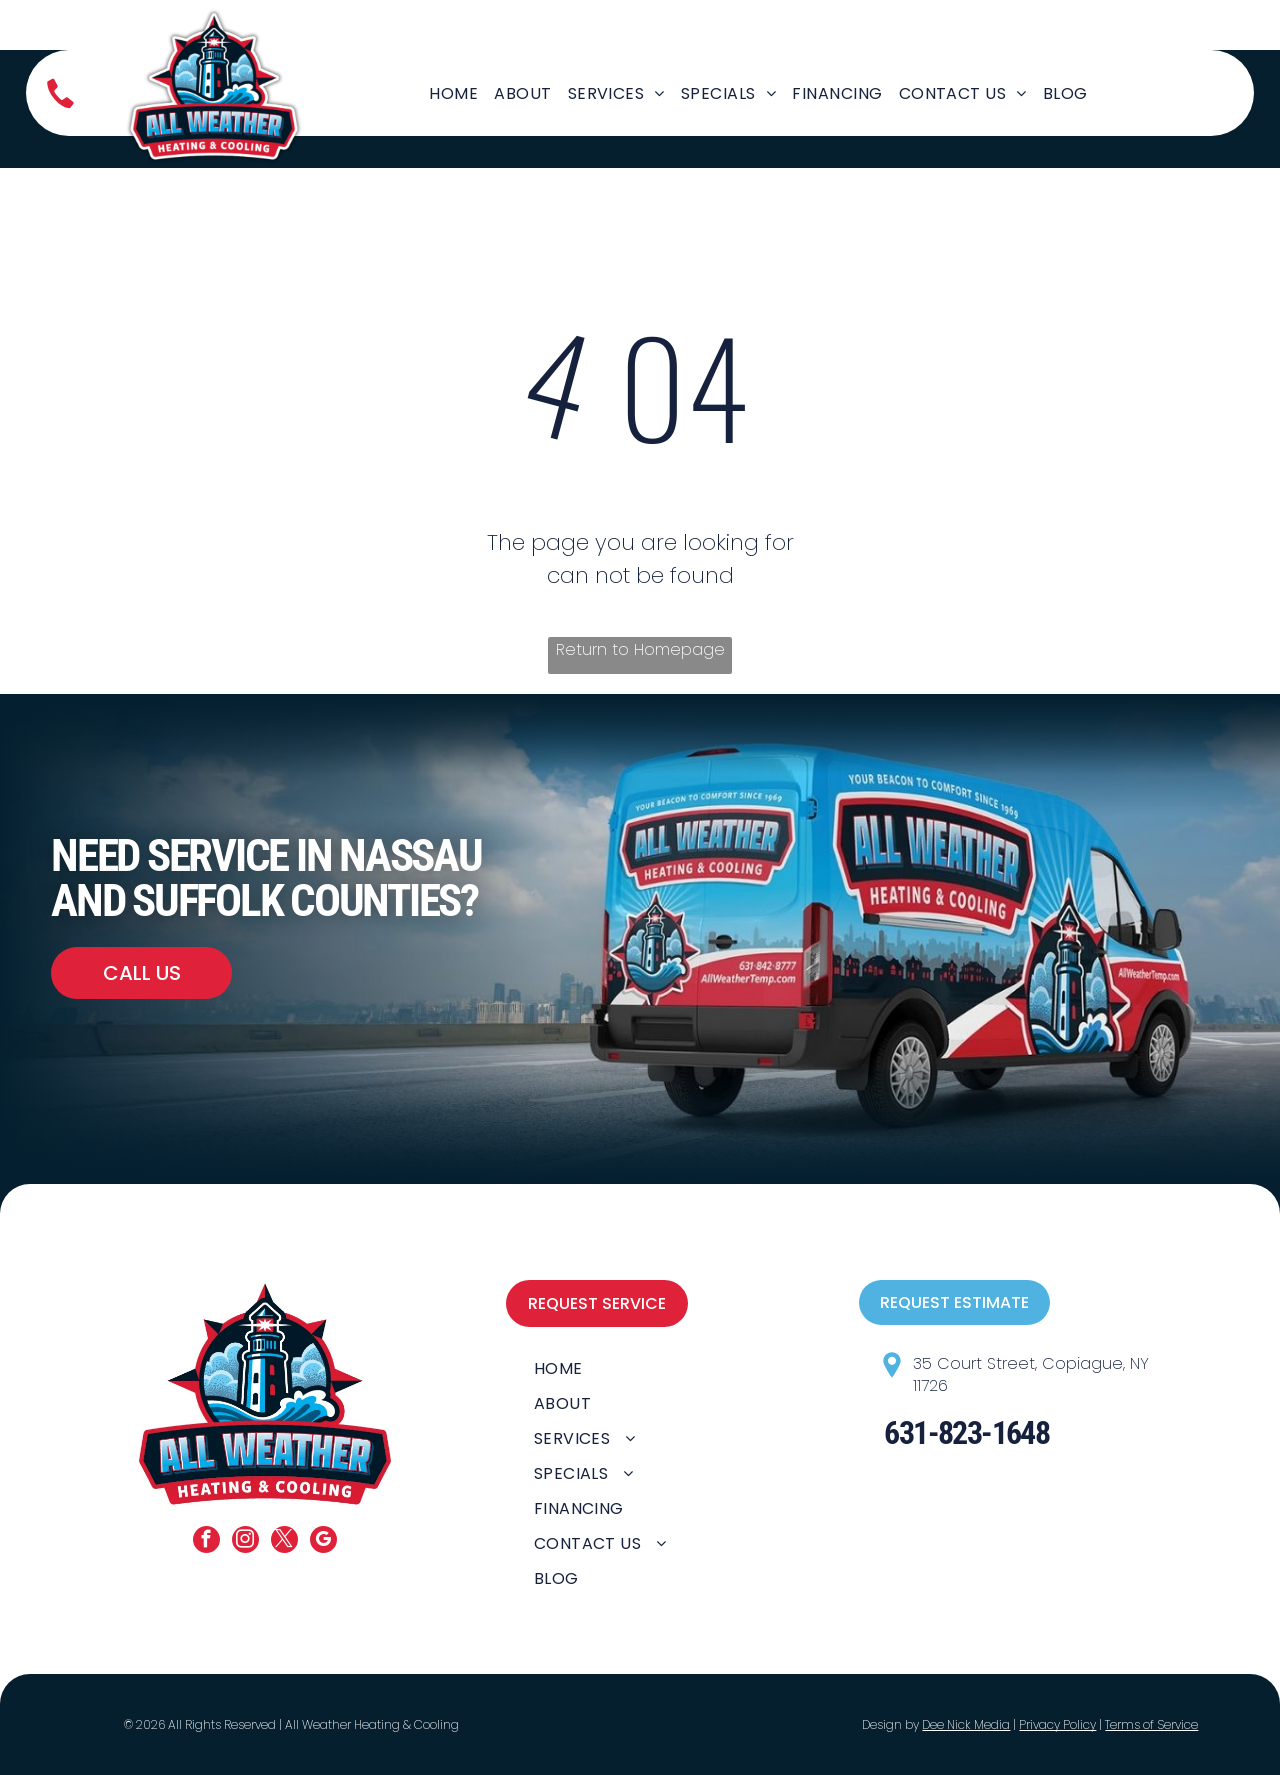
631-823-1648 (966, 1433)
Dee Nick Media (966, 1724)
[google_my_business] (323, 1542)
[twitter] (284, 1542)
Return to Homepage (640, 649)
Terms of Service (1151, 1724)
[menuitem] (453, 93)
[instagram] (245, 1542)
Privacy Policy (1057, 1724)
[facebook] (206, 1542)
